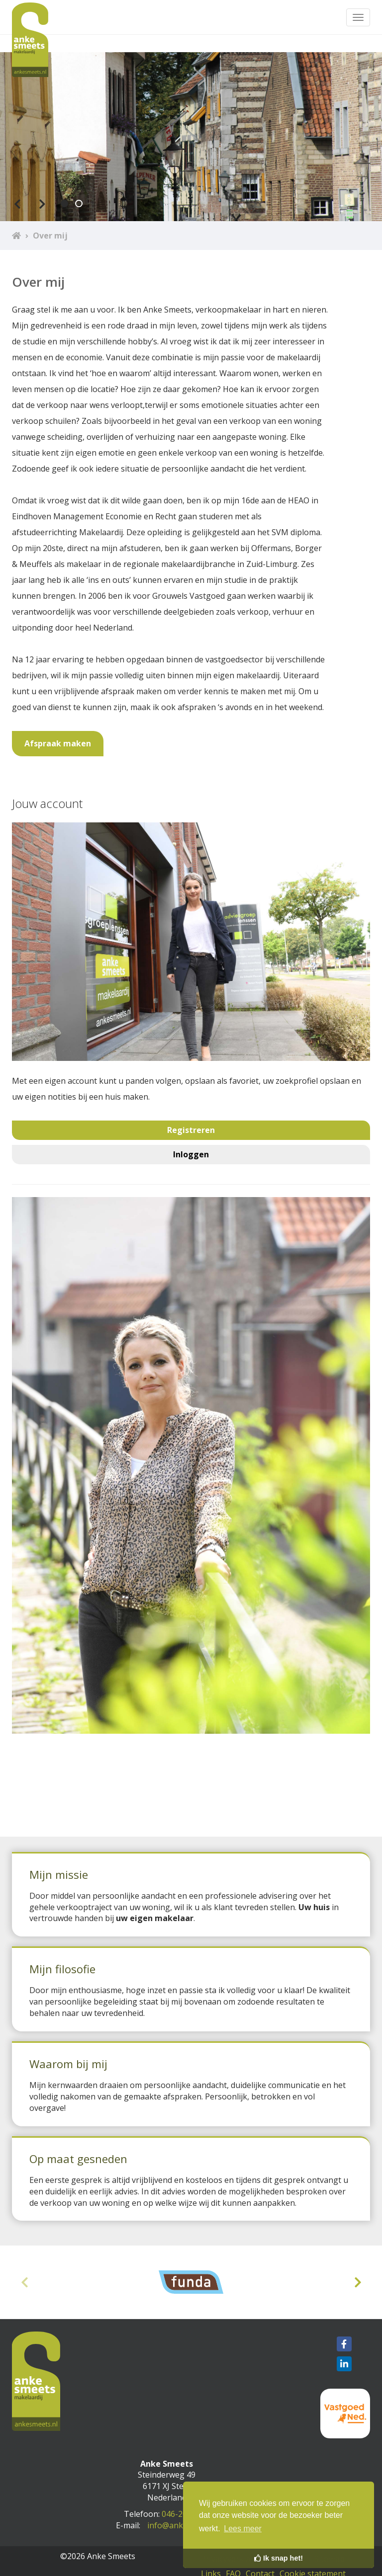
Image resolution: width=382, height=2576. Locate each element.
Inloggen (191, 1154)
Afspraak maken (57, 743)
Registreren (191, 1130)
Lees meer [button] (243, 2528)
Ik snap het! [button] (278, 2558)
